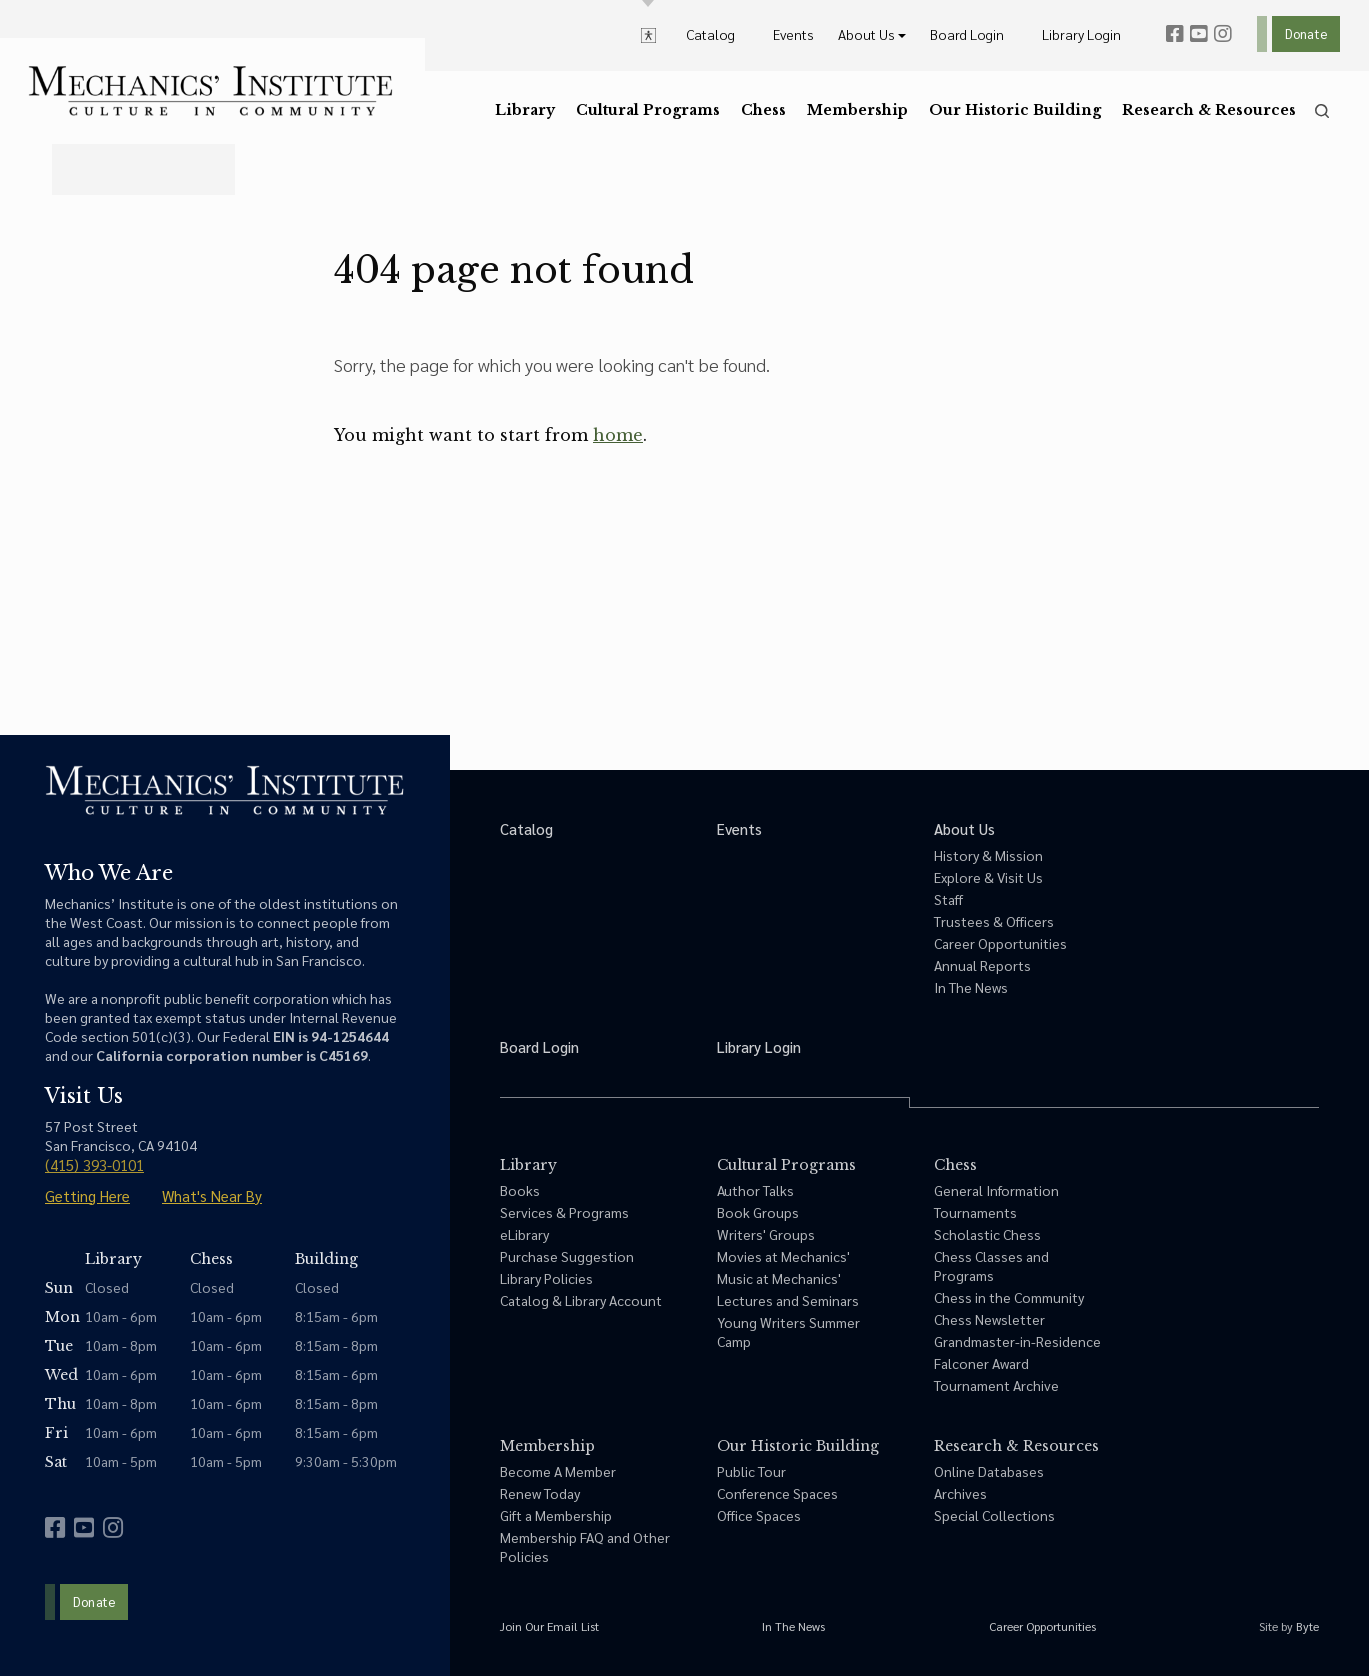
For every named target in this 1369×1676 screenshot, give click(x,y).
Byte (1307, 1626)
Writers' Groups (766, 1234)
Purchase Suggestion (567, 1256)
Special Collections (994, 1515)
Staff (948, 899)
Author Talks (755, 1190)
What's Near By (212, 1195)
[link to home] (210, 91)
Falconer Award (981, 1363)
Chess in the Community (1009, 1297)
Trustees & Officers (994, 921)
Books (520, 1190)
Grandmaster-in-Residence (1017, 1341)
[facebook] (1175, 34)
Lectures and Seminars (788, 1300)
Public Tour (751, 1471)
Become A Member (558, 1471)
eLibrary (524, 1234)
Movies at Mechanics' (783, 1256)
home (618, 435)
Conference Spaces (777, 1493)
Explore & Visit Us (988, 877)
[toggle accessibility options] (648, 34)
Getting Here (87, 1195)
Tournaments (975, 1212)
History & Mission (988, 855)
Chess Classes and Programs (991, 1265)
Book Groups (758, 1212)
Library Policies (546, 1278)
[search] (1322, 111)
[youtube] (1199, 34)
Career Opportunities (1000, 943)
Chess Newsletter (989, 1319)
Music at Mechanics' (779, 1278)
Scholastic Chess (987, 1234)
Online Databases (989, 1471)
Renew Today (540, 1493)
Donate (1306, 33)
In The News (971, 987)
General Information (996, 1190)
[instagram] (1223, 34)
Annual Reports (982, 965)
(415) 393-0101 (94, 1164)
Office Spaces (759, 1515)
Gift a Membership (556, 1515)
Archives (960, 1493)
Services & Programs (564, 1212)
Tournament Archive (996, 1385)
